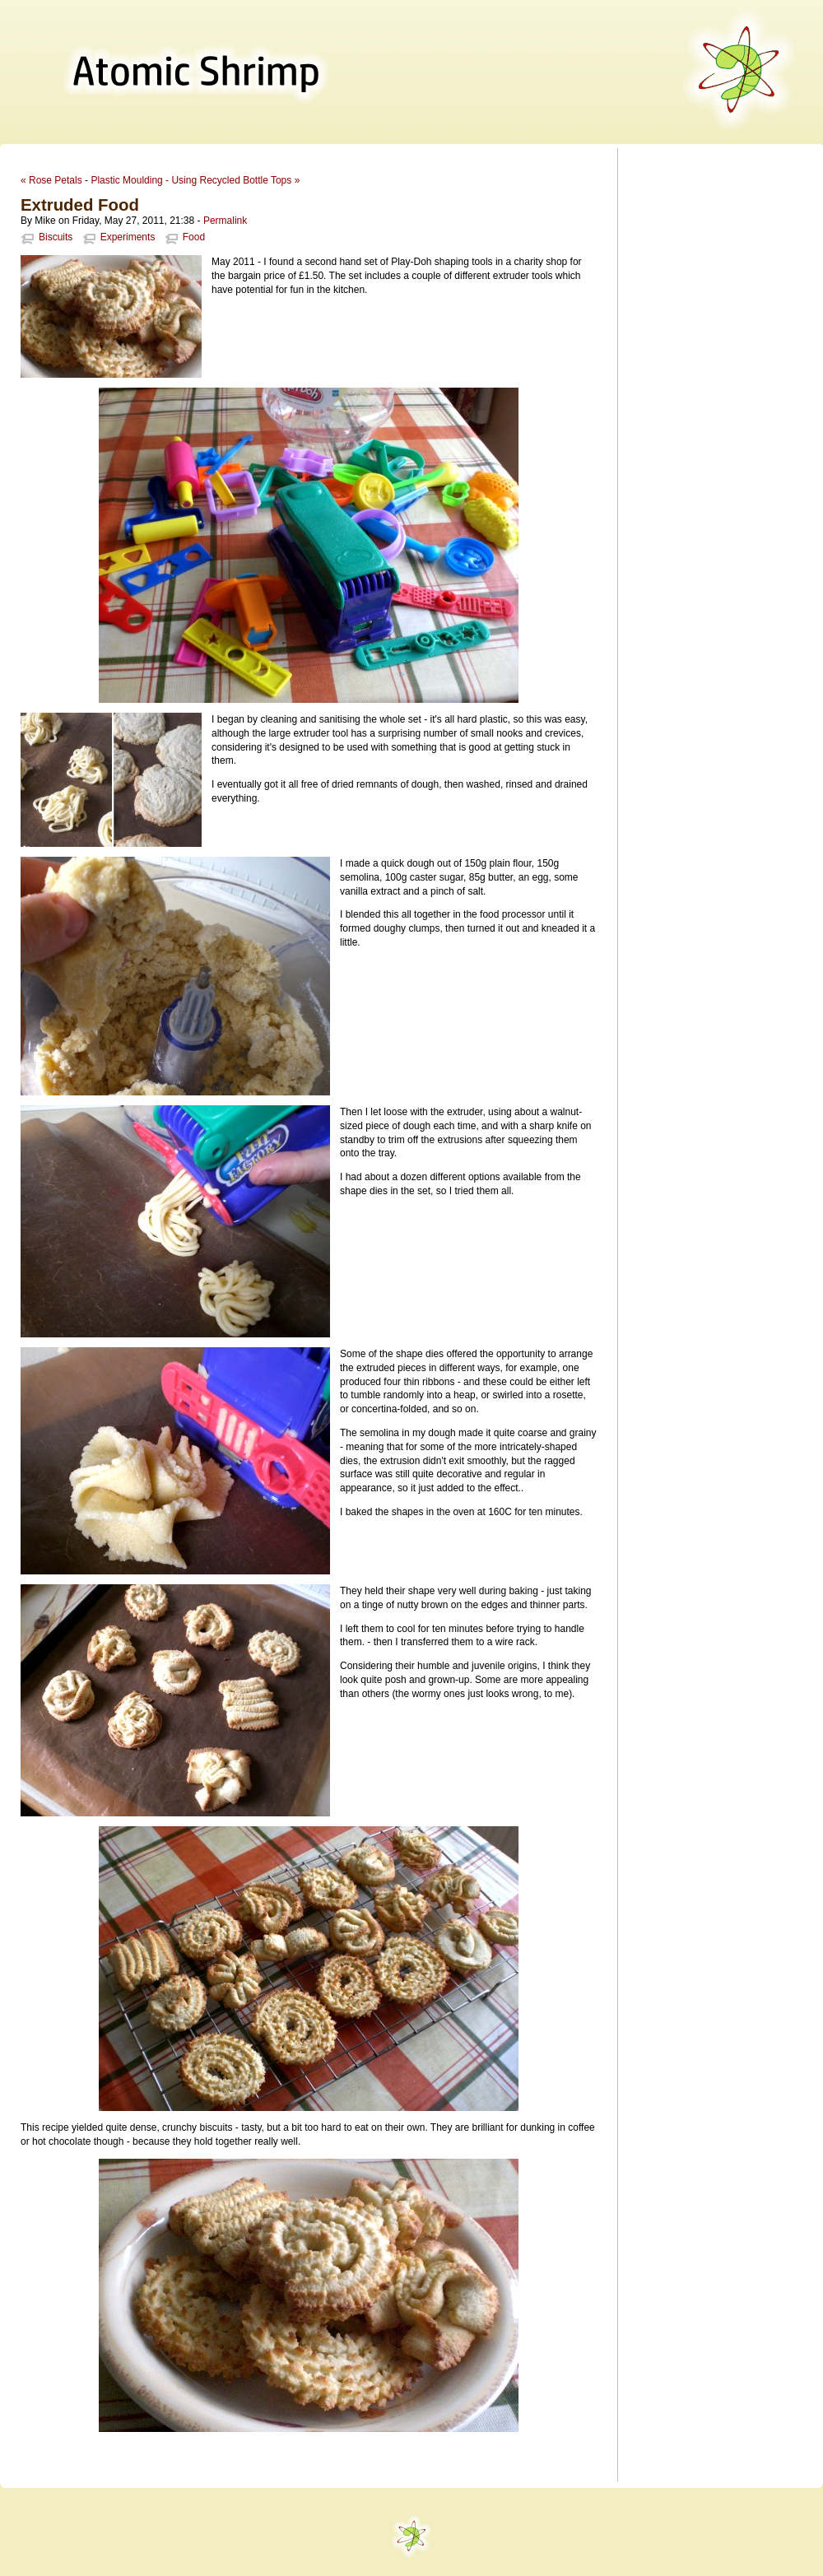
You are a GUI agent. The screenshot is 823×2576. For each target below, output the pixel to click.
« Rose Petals (51, 180)
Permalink (225, 220)
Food (194, 237)
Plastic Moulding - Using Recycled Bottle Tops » (195, 180)
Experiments (128, 237)
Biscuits (55, 237)
